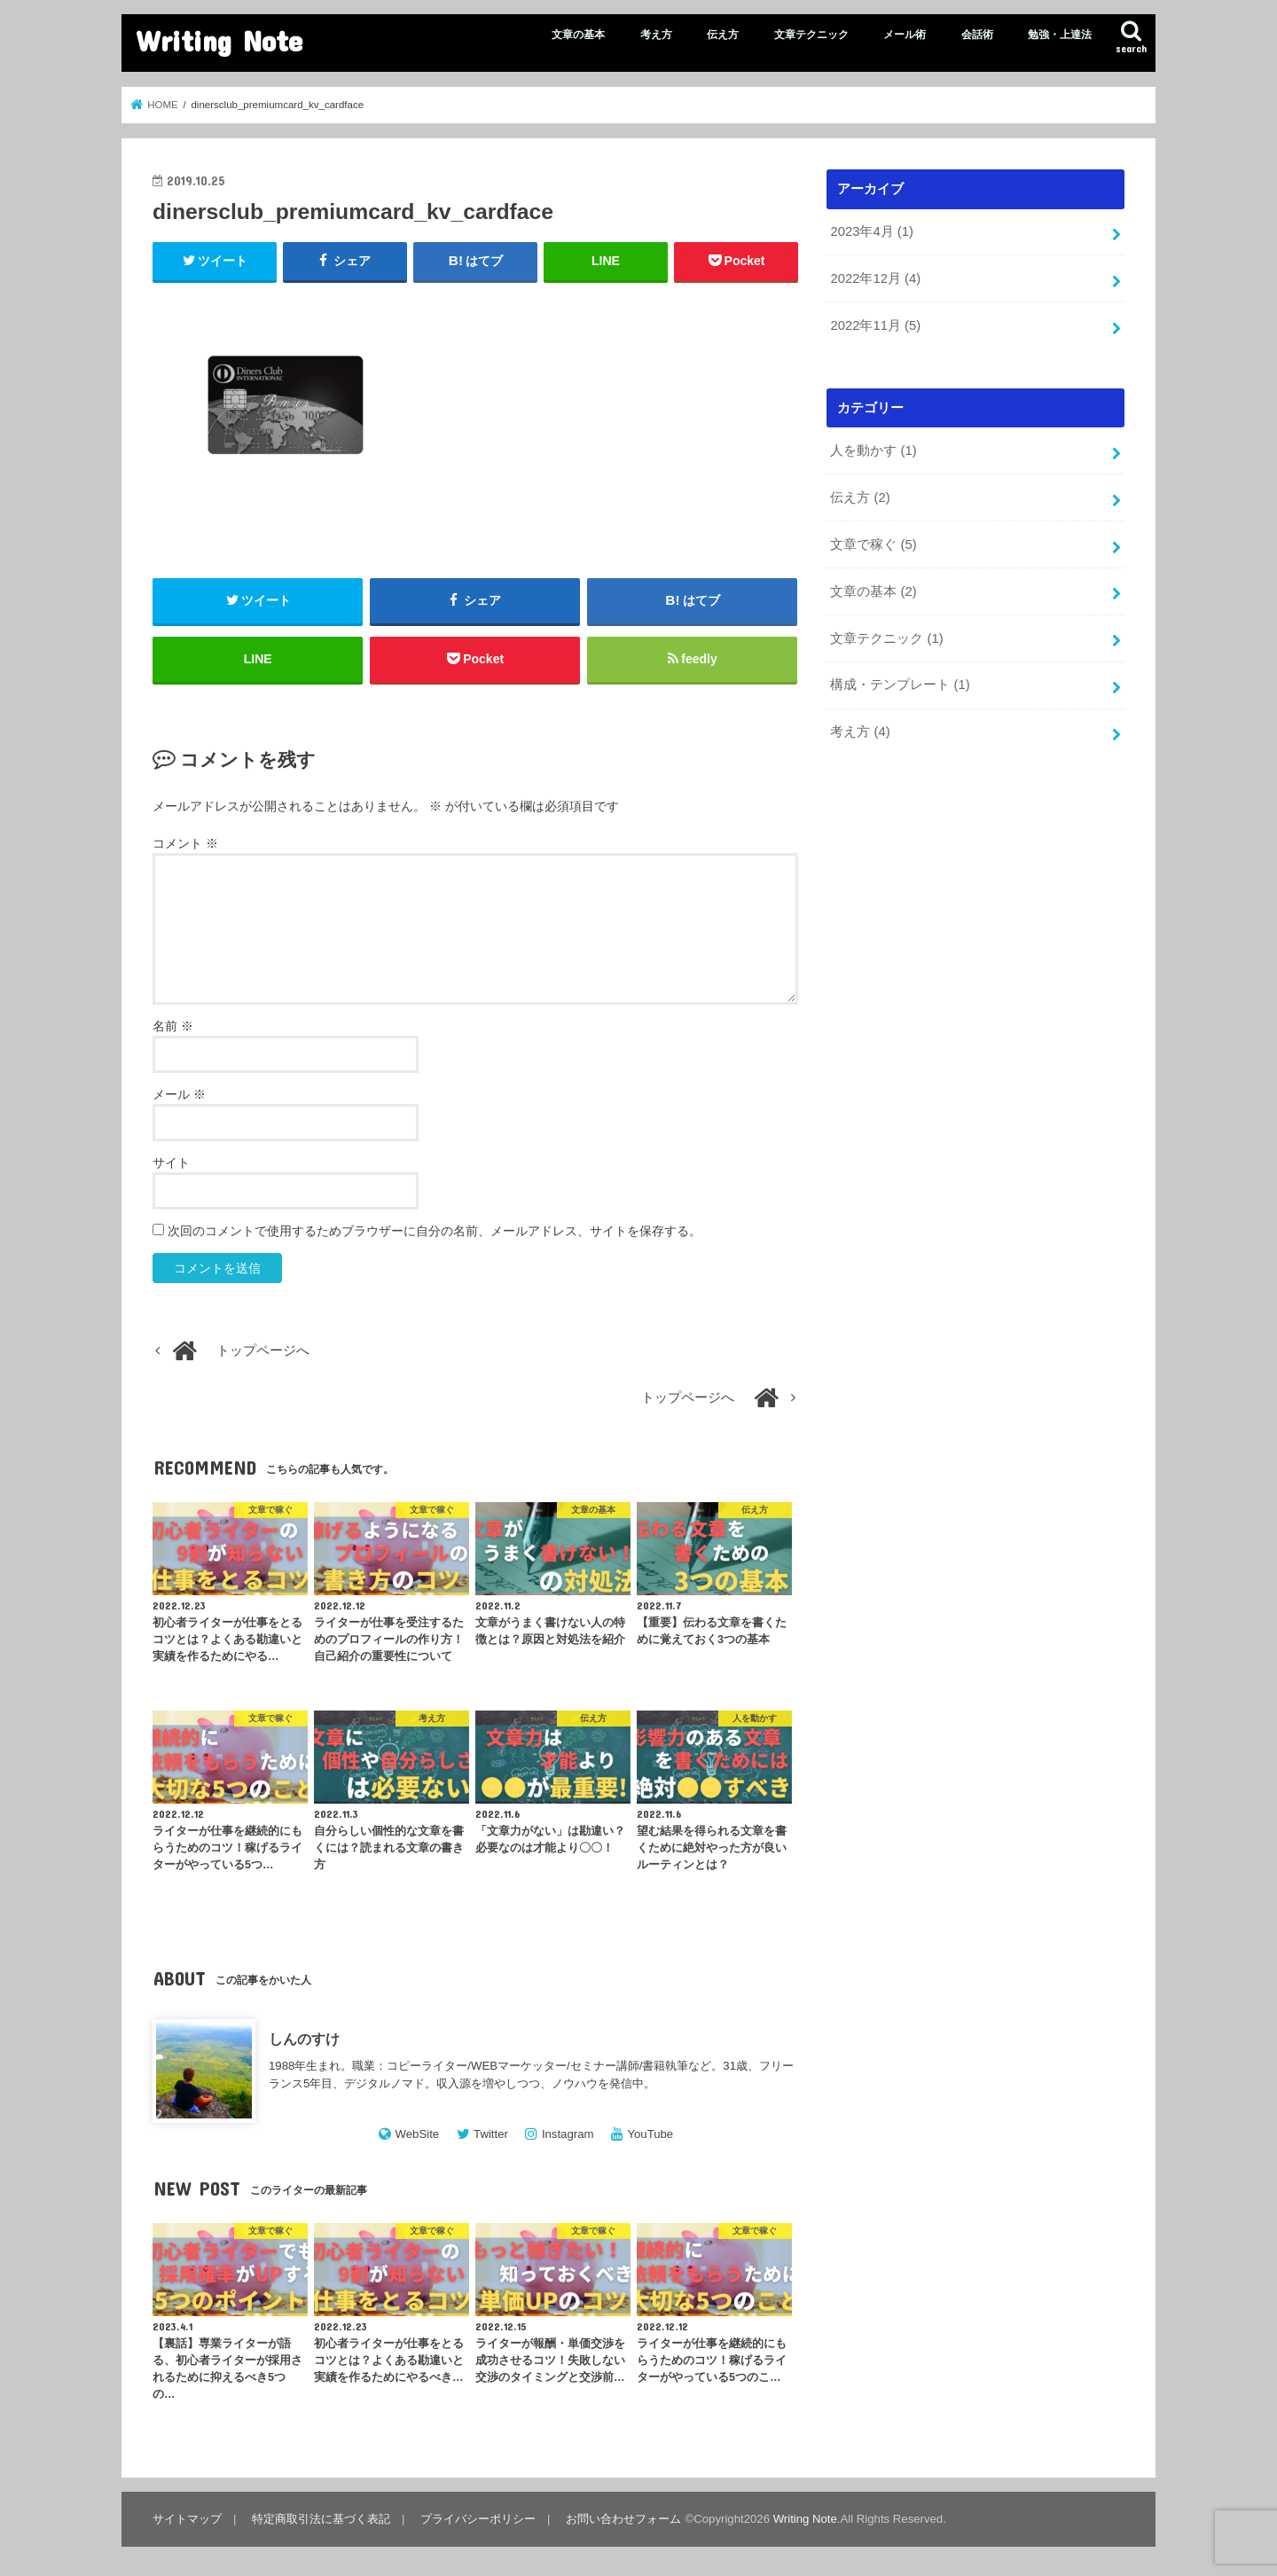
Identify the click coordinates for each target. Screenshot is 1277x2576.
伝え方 (723, 34)
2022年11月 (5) (875, 325)
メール (179, 1094)
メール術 (904, 34)
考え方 (656, 34)
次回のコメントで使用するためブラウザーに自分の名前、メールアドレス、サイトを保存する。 (434, 1231)
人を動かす (873, 450)
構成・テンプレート (899, 684)
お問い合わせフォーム (623, 2518)
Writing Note (219, 40)
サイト (171, 1162)
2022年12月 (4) (875, 278)
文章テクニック (811, 34)
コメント (185, 843)
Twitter (491, 2134)
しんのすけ (304, 2039)
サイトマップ (187, 2518)
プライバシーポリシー (478, 2518)
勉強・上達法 (1060, 34)
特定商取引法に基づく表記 (321, 2518)
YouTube (650, 2134)
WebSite (418, 2134)
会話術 (977, 34)
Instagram (568, 2134)
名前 (173, 1026)
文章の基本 (578, 34)
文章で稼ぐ (873, 544)
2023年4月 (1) (871, 231)
